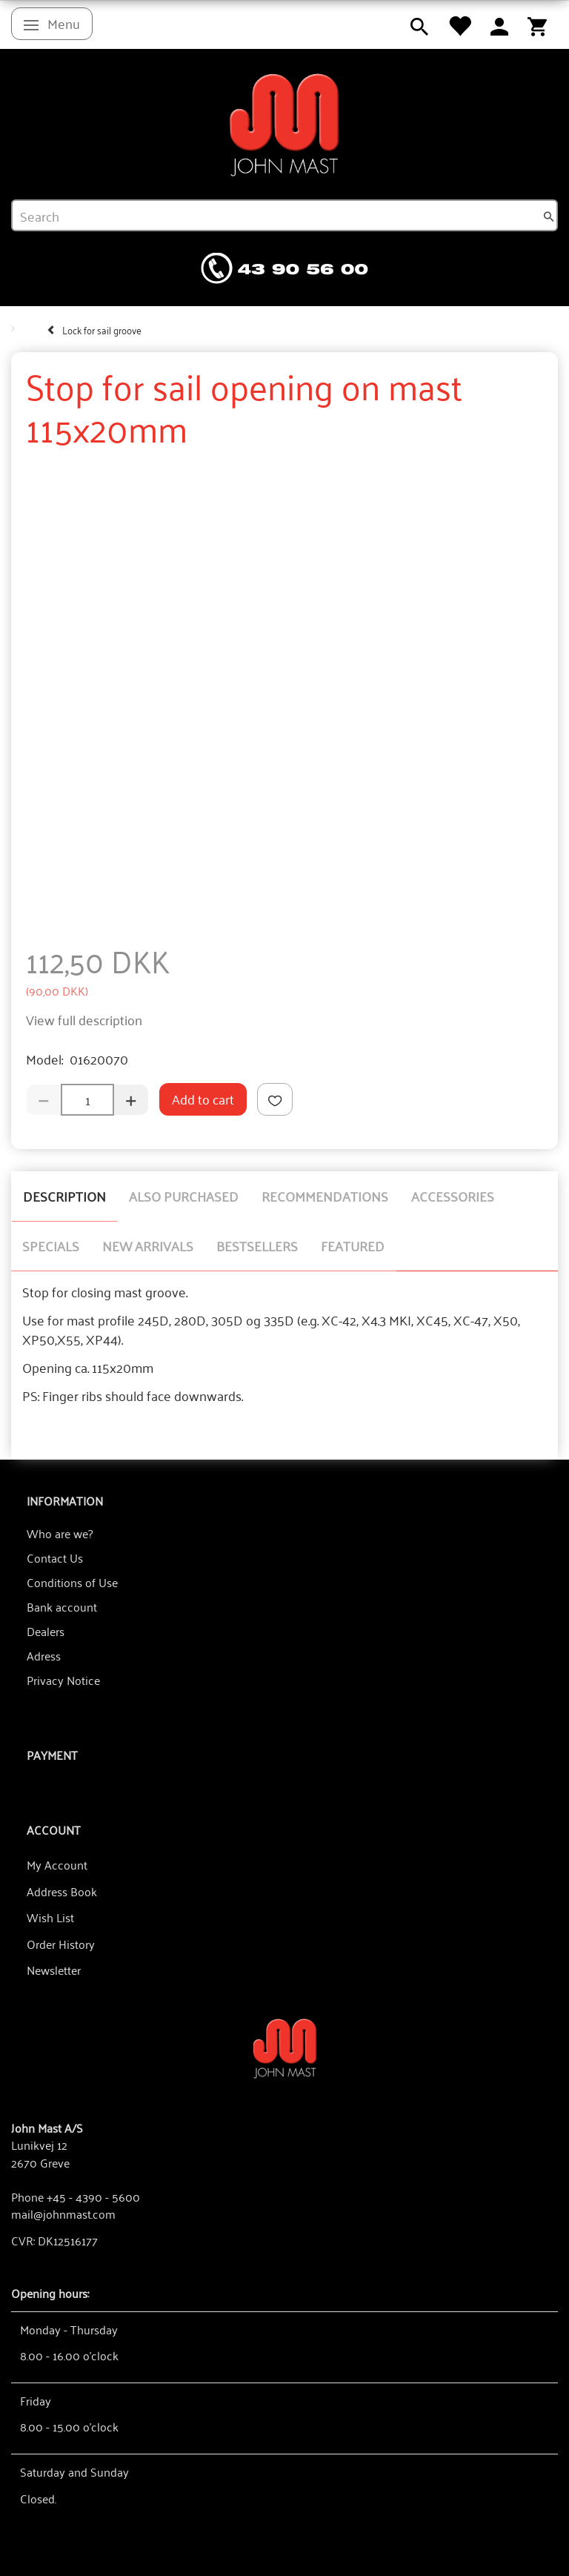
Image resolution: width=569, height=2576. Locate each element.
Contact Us (55, 1557)
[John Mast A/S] (285, 2047)
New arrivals (147, 1245)
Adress (44, 1655)
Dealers (45, 1630)
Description (64, 1196)
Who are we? (60, 1533)
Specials (50, 1245)
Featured (353, 1245)
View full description (84, 1019)
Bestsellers (257, 1245)
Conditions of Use (72, 1582)
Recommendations (325, 1196)
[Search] (549, 215)
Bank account (62, 1606)
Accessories (452, 1196)
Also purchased (184, 1196)
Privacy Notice (63, 1679)
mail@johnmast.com (63, 2213)
